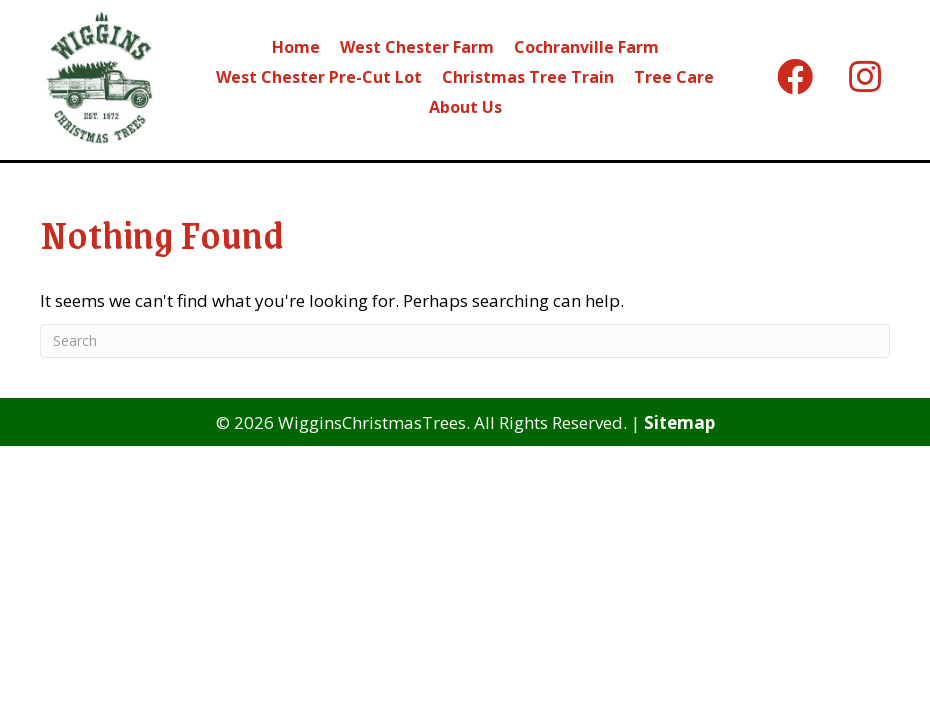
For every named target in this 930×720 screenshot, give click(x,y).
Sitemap (679, 422)
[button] (795, 77)
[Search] (465, 341)
